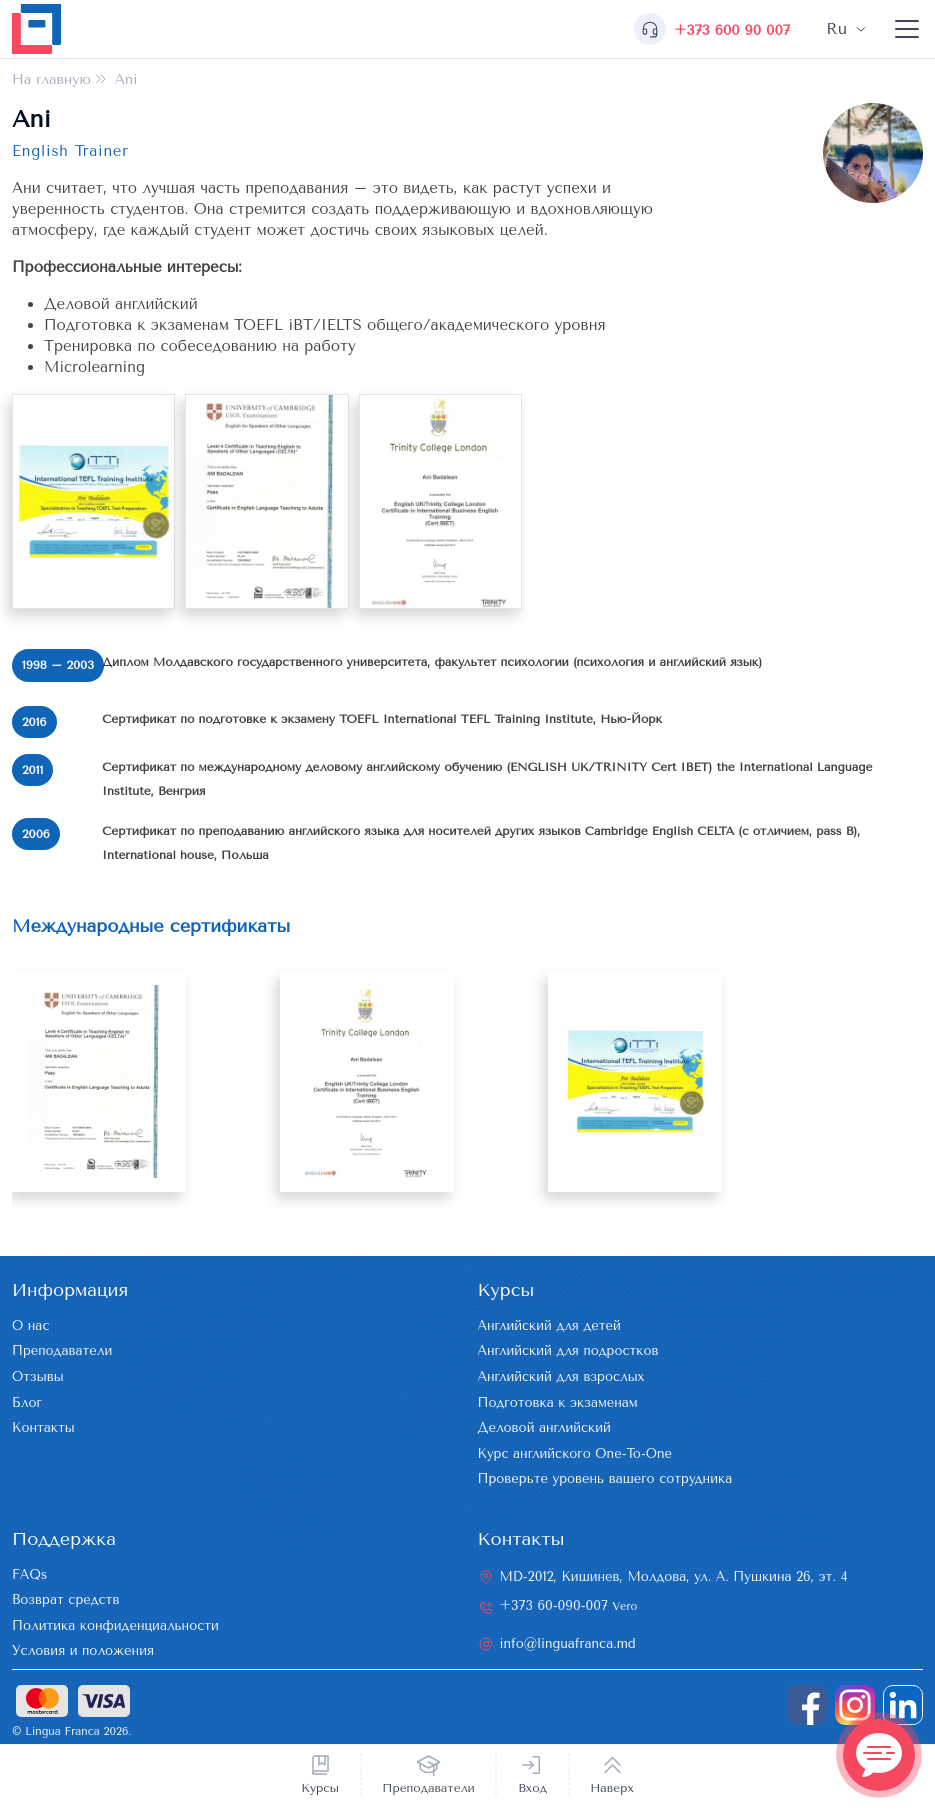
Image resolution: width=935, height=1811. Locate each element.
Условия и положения (83, 1650)
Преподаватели (428, 1788)
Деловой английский (544, 1427)
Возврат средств (65, 1599)
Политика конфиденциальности (115, 1625)
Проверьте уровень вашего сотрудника (605, 1478)
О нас (30, 1325)
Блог (27, 1402)
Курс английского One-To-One (575, 1453)
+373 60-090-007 (569, 1605)
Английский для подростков (568, 1350)
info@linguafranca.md (568, 1643)
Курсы (320, 1788)
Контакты (43, 1427)
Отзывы (38, 1376)
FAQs (29, 1574)
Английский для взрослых (561, 1376)
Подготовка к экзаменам (558, 1402)
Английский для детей (549, 1325)
